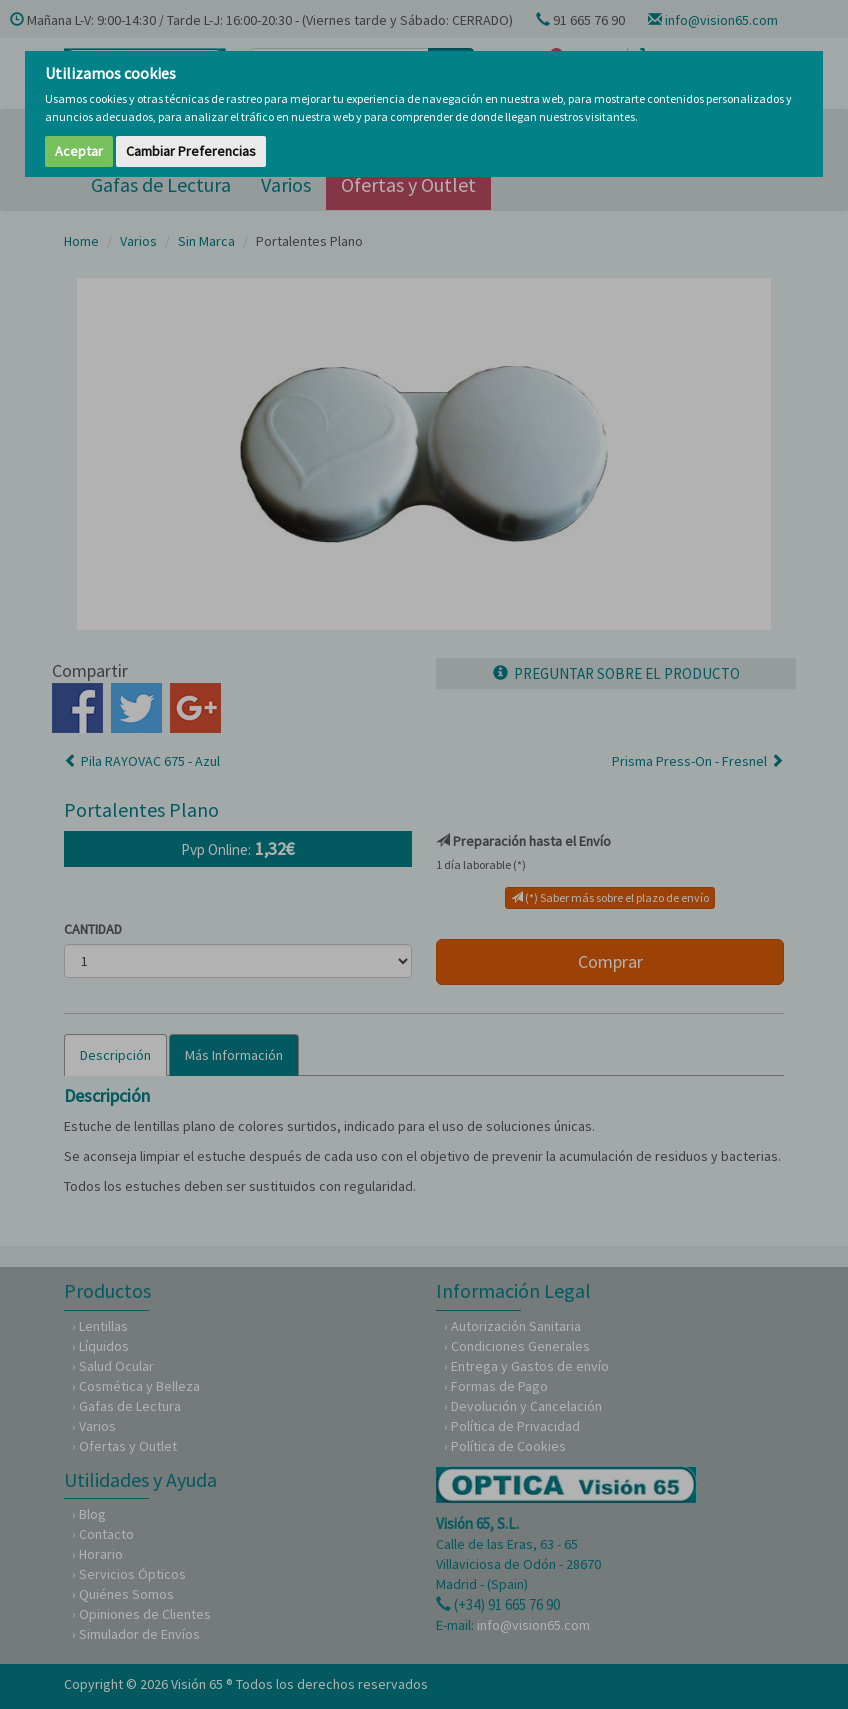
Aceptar (79, 151)
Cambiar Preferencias (191, 151)
